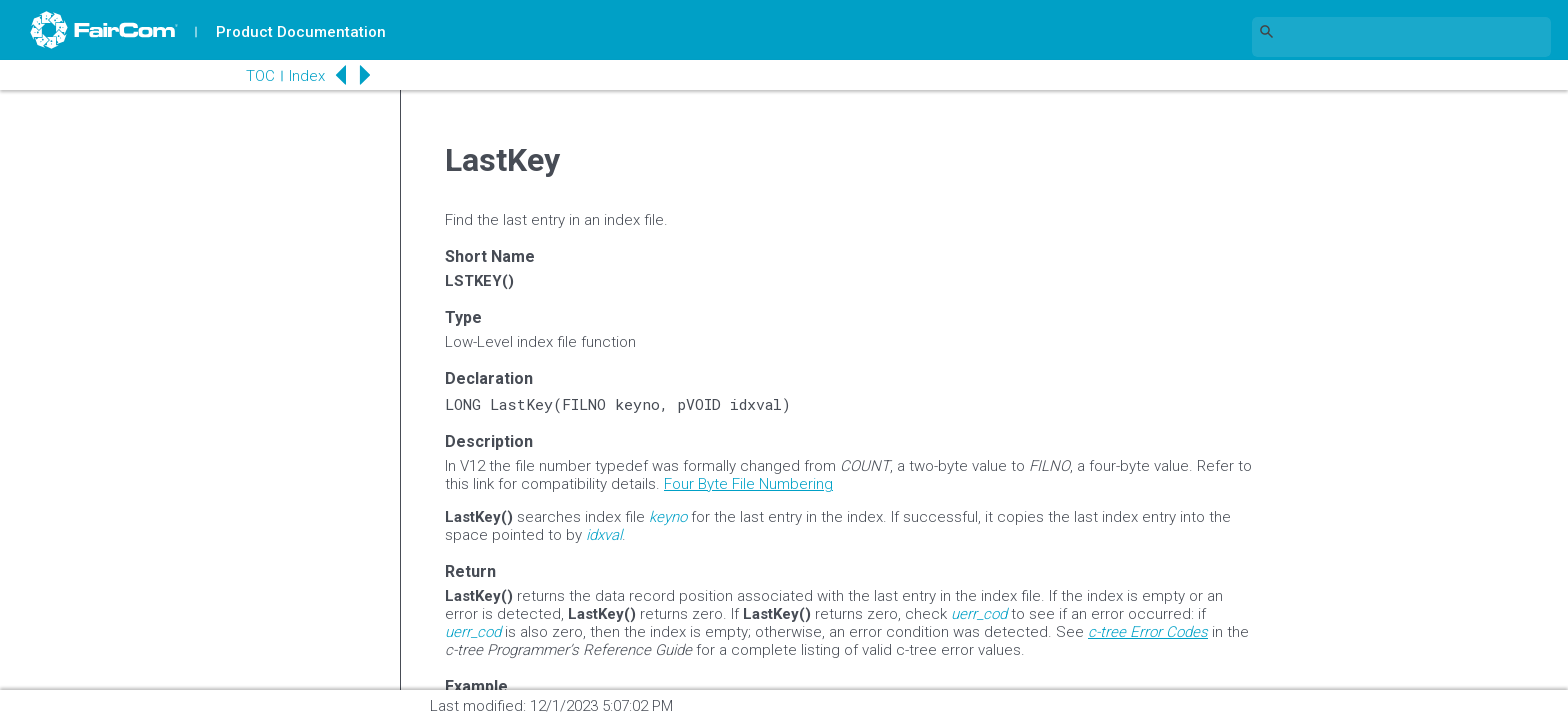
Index (306, 76)
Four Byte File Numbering (748, 484)
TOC (259, 76)
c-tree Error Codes (1148, 632)
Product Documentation (301, 32)
